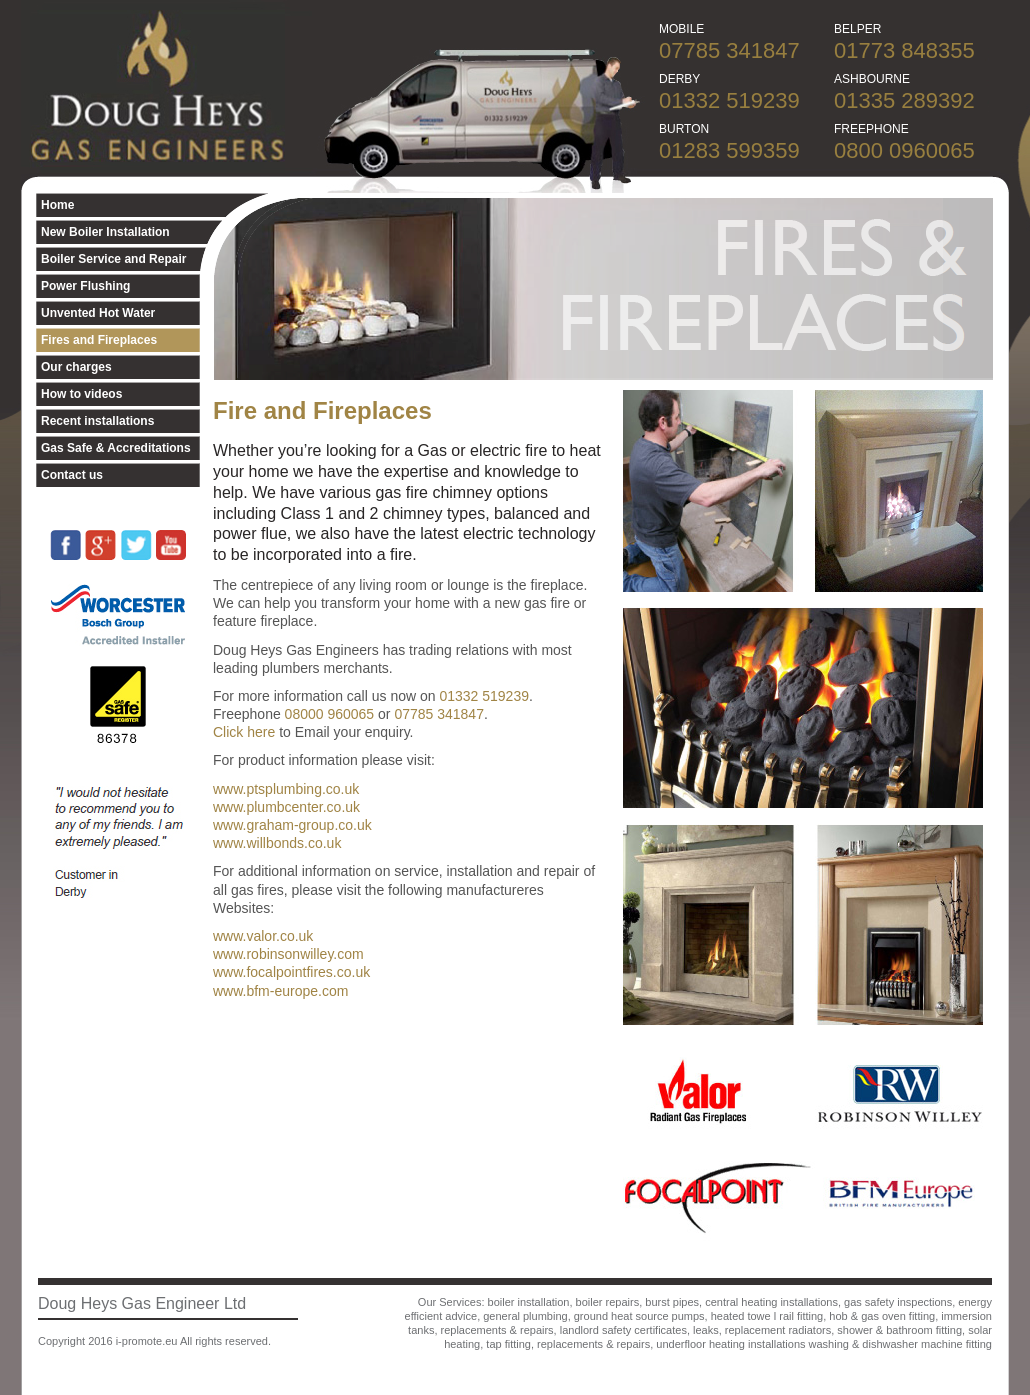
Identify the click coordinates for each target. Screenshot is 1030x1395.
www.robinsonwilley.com (288, 954)
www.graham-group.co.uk (292, 825)
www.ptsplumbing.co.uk (286, 789)
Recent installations (97, 421)
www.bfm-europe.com (280, 991)
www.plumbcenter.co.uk (286, 807)
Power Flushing (85, 286)
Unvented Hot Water (98, 313)
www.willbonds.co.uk (277, 843)
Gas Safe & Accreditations (116, 448)
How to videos (81, 394)
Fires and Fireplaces (99, 340)
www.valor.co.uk (263, 936)
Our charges (76, 367)
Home (57, 205)
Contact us (72, 475)
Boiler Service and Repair (113, 259)
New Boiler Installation (105, 232)
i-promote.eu (147, 1341)
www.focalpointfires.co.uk (291, 972)
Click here (244, 732)
